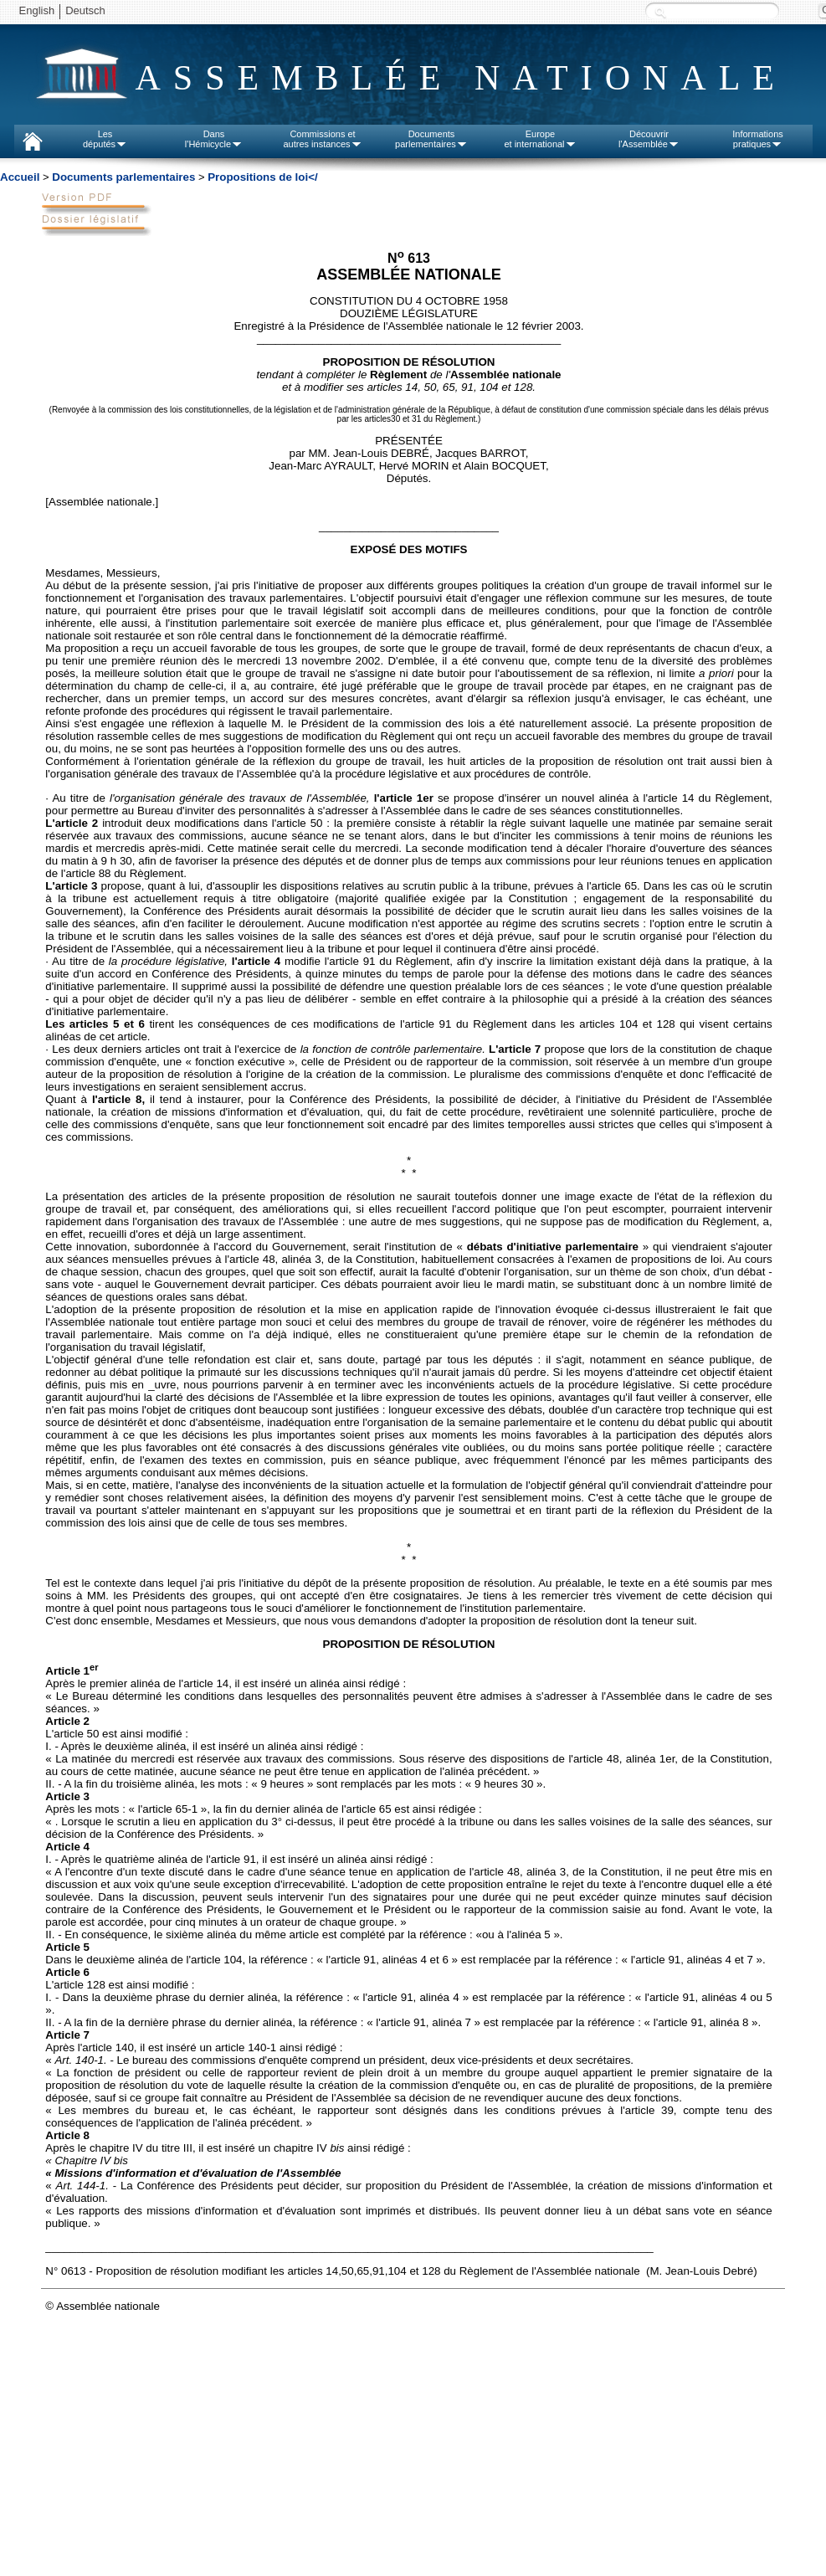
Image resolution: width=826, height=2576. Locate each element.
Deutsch (85, 10)
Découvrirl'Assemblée (649, 139)
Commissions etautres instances (322, 139)
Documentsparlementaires (431, 139)
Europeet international (540, 139)
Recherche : (660, 12)
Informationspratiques (757, 139)
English (37, 10)
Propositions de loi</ (262, 177)
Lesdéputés (105, 139)
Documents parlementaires (123, 177)
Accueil (19, 177)
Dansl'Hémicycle (214, 139)
